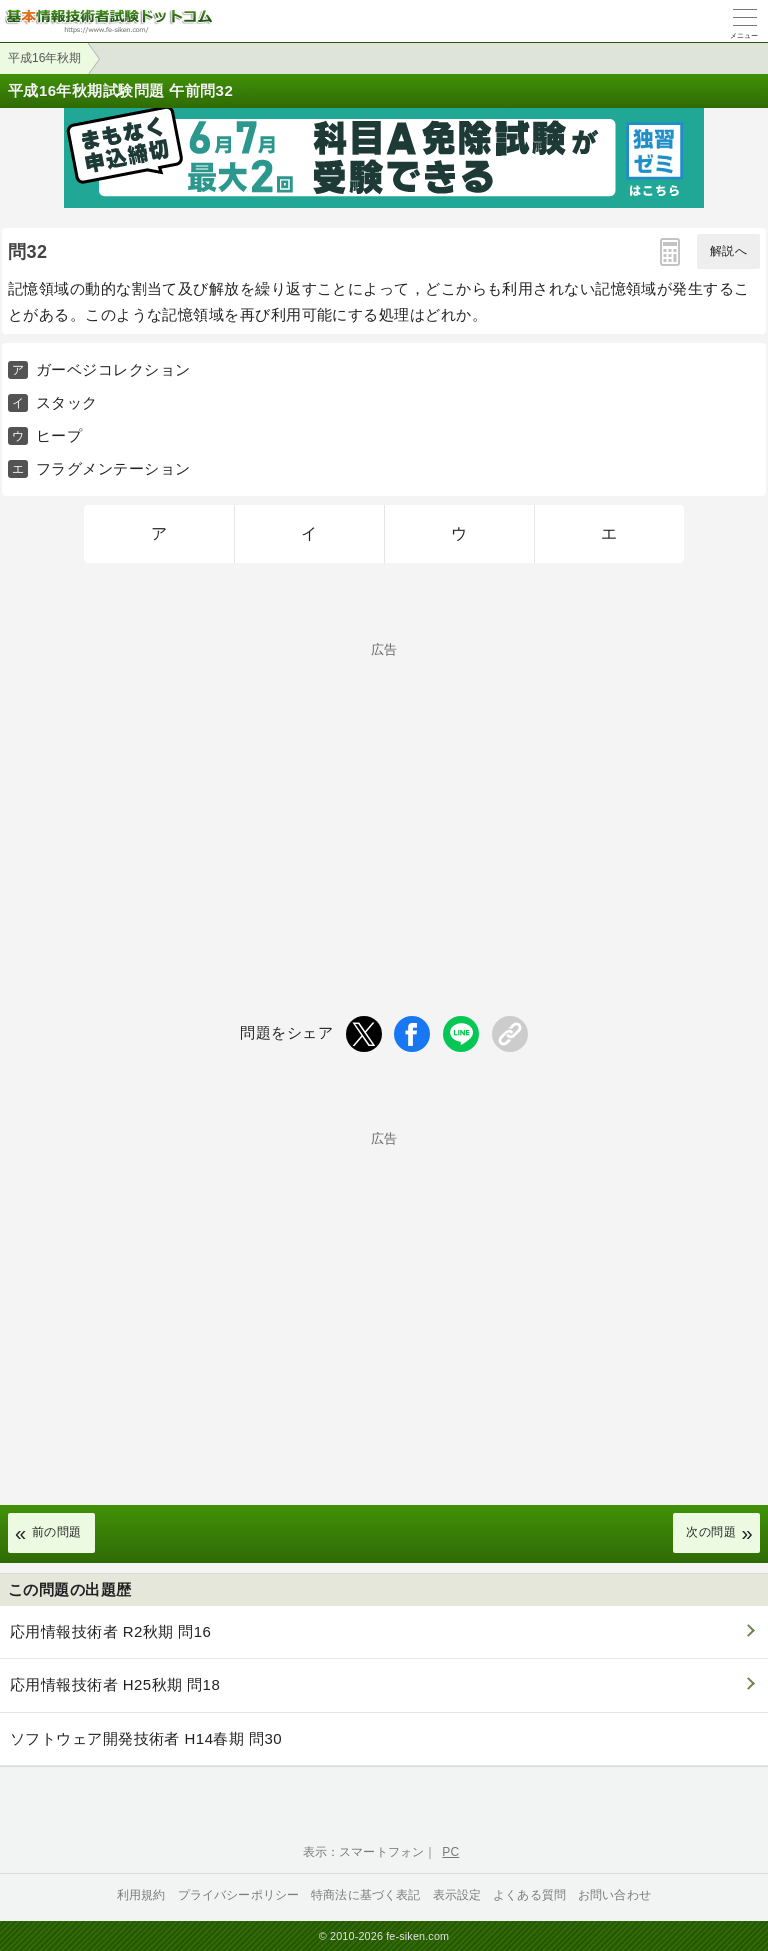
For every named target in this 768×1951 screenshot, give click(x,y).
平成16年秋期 (44, 58)
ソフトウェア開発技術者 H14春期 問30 (146, 1738)
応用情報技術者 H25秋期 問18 (115, 1684)
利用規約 (141, 1895)
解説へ (728, 251)
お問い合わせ (614, 1895)
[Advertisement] (384, 796)
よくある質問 (529, 1895)
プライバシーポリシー (239, 1895)
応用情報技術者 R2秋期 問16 (110, 1631)
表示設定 (457, 1895)
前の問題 (57, 1532)
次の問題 (711, 1532)
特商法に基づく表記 (365, 1895)
